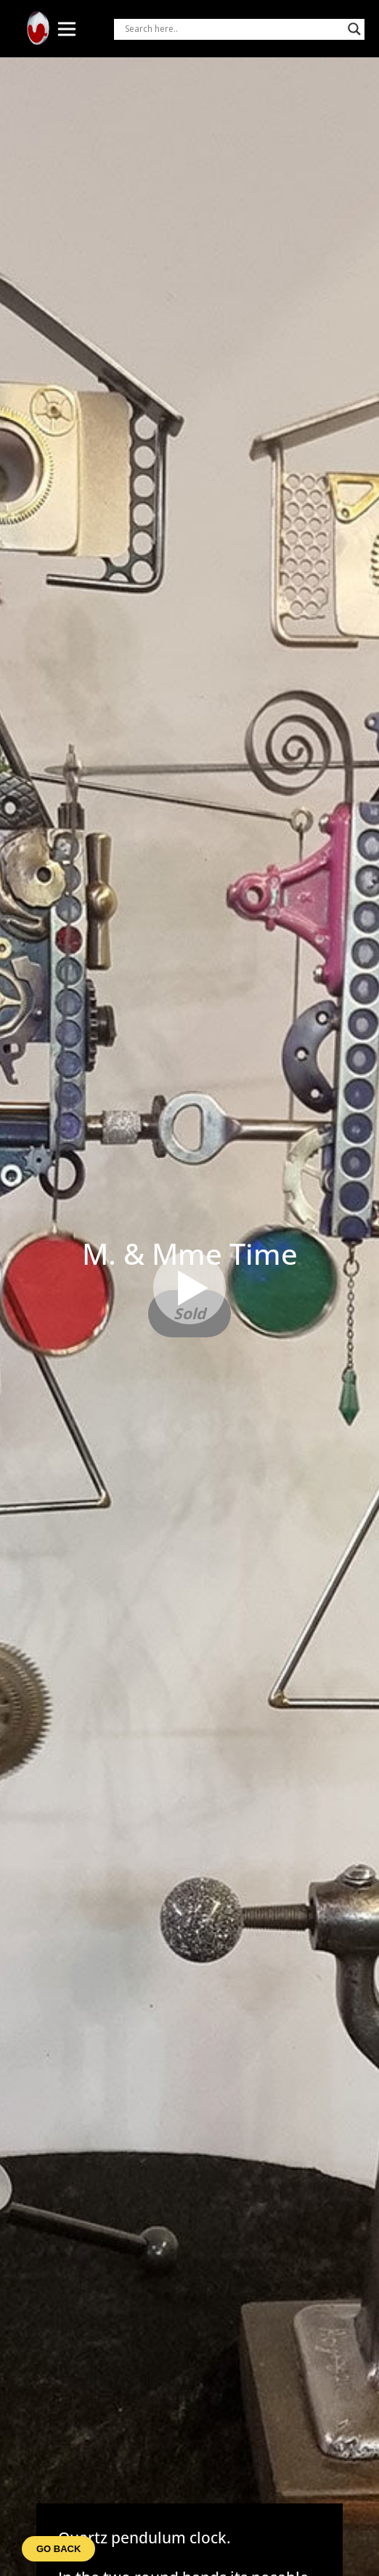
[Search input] (233, 29)
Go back (58, 2548)
